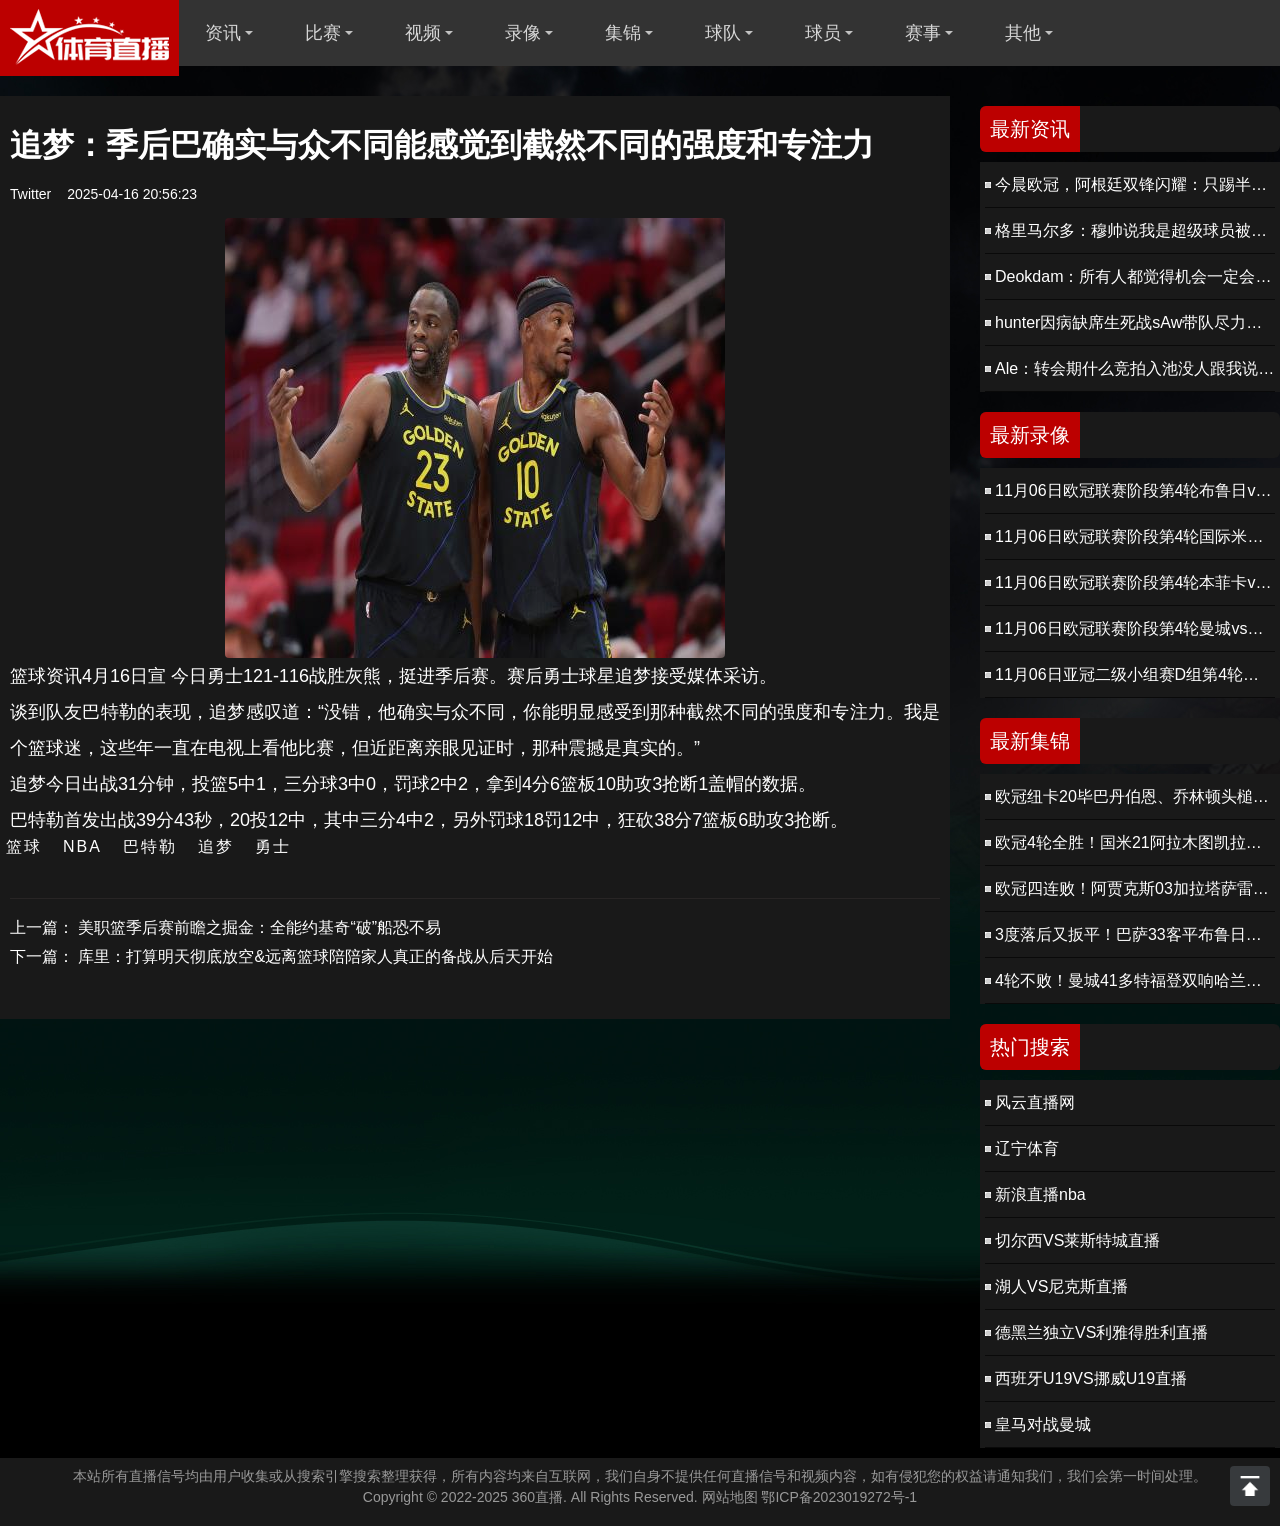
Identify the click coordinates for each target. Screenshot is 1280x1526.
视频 (423, 33)
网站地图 (730, 1497)
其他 (1023, 33)
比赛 (323, 33)
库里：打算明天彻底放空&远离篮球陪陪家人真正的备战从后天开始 (315, 956)
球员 (823, 33)
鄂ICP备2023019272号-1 (839, 1497)
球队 (723, 33)
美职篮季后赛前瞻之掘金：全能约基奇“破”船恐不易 (259, 927)
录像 (523, 33)
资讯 (223, 33)
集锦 (623, 33)
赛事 (923, 33)
